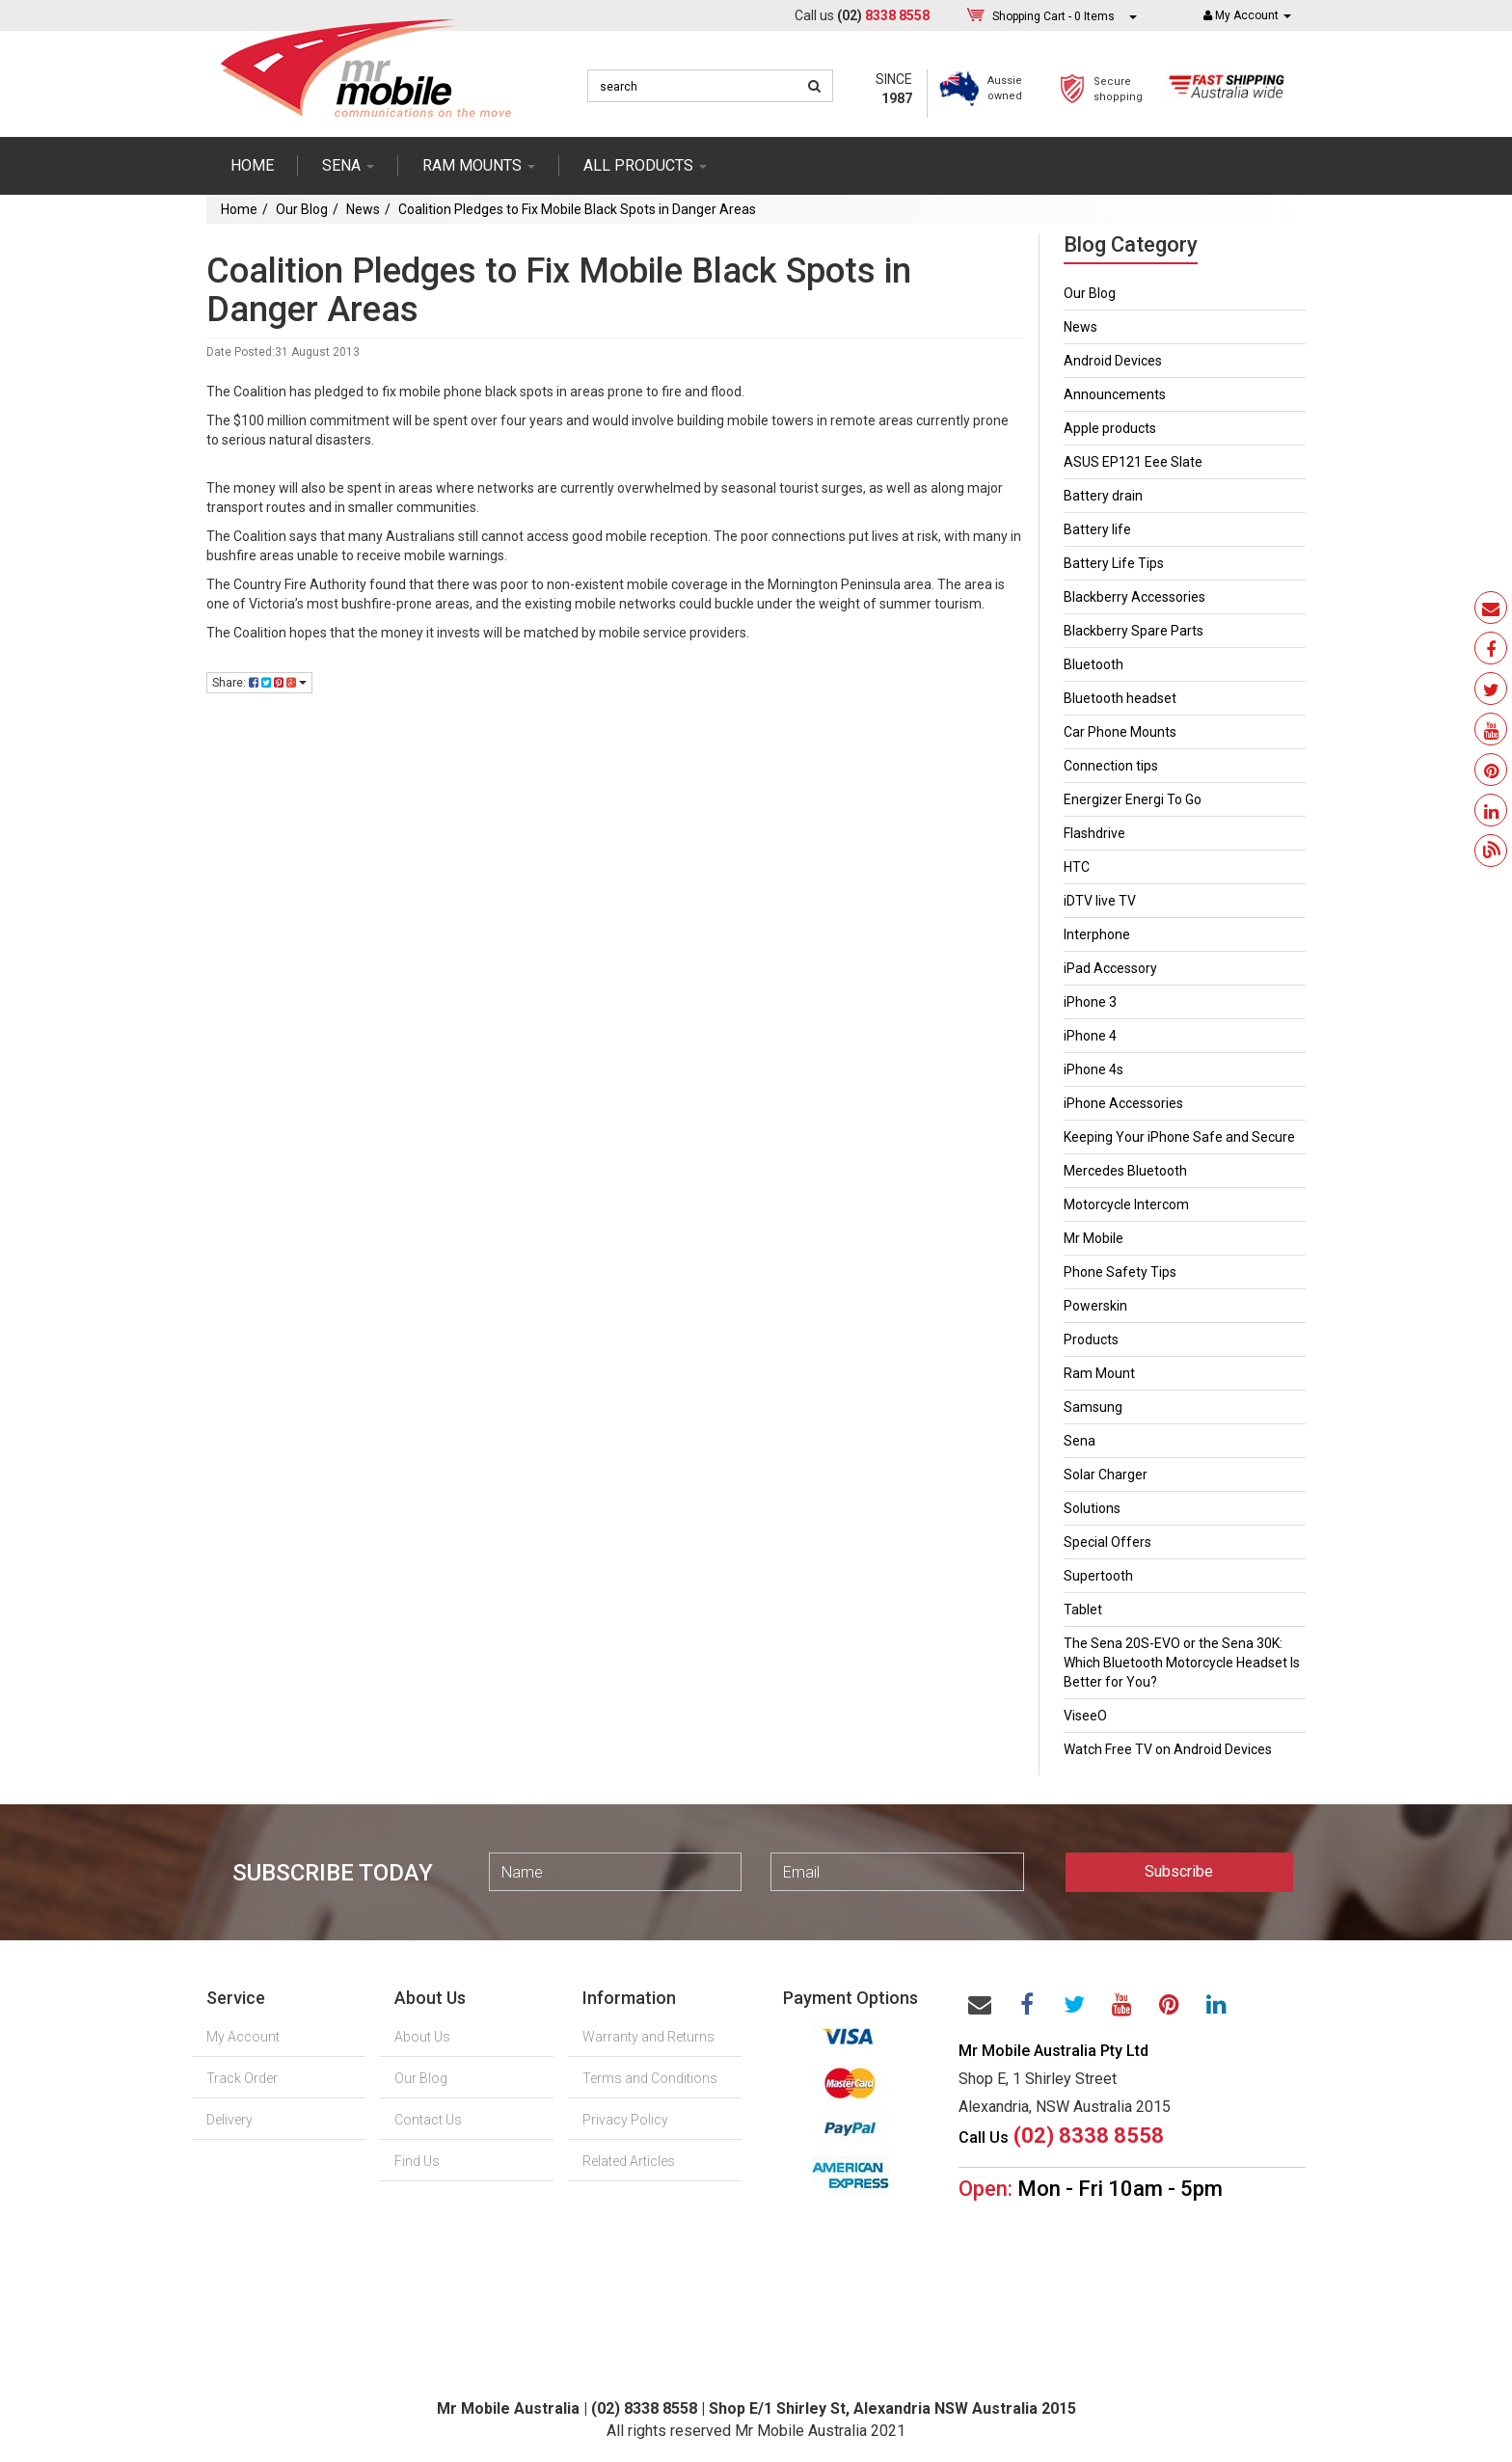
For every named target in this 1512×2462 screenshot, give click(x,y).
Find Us (417, 2161)
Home (252, 165)
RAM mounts (478, 165)
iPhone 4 (1090, 1035)
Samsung (1093, 1407)
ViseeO (1085, 1715)
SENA (348, 165)
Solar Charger (1106, 1474)
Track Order (242, 2078)
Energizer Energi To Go (1133, 799)
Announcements (1115, 394)
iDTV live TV (1100, 900)
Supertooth (1098, 1575)
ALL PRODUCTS (645, 165)
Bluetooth (1093, 664)
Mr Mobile (1093, 1238)
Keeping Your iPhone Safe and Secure (1179, 1137)
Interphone (1097, 934)
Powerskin (1095, 1305)
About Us (422, 2036)
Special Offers (1107, 1542)
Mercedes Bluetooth (1125, 1170)
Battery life (1097, 529)
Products (1091, 1339)
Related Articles (628, 2161)
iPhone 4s (1093, 1069)
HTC (1077, 867)
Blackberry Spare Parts (1133, 630)
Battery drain (1103, 495)
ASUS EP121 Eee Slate (1133, 462)
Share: (259, 683)
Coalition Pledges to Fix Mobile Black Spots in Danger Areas (577, 209)
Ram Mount (1099, 1373)
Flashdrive (1094, 833)
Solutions (1092, 1508)
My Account (243, 2036)
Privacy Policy (625, 2119)
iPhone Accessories (1123, 1103)
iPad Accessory (1110, 968)
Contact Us (428, 2119)
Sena (1079, 1440)
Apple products (1110, 428)
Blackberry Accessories (1134, 597)
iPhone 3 (1090, 1002)
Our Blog (302, 209)
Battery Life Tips (1114, 563)
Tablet (1083, 1609)
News (363, 209)
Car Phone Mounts (1120, 732)
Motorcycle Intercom (1126, 1204)
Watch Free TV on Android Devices (1168, 1749)
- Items (1053, 16)
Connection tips (1111, 765)
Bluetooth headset (1120, 698)
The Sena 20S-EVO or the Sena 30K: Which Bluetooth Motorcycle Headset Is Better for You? (1182, 1663)
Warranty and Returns (648, 2036)
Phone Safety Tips (1120, 1272)
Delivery (229, 2119)
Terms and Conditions (649, 2078)
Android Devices (1113, 360)
